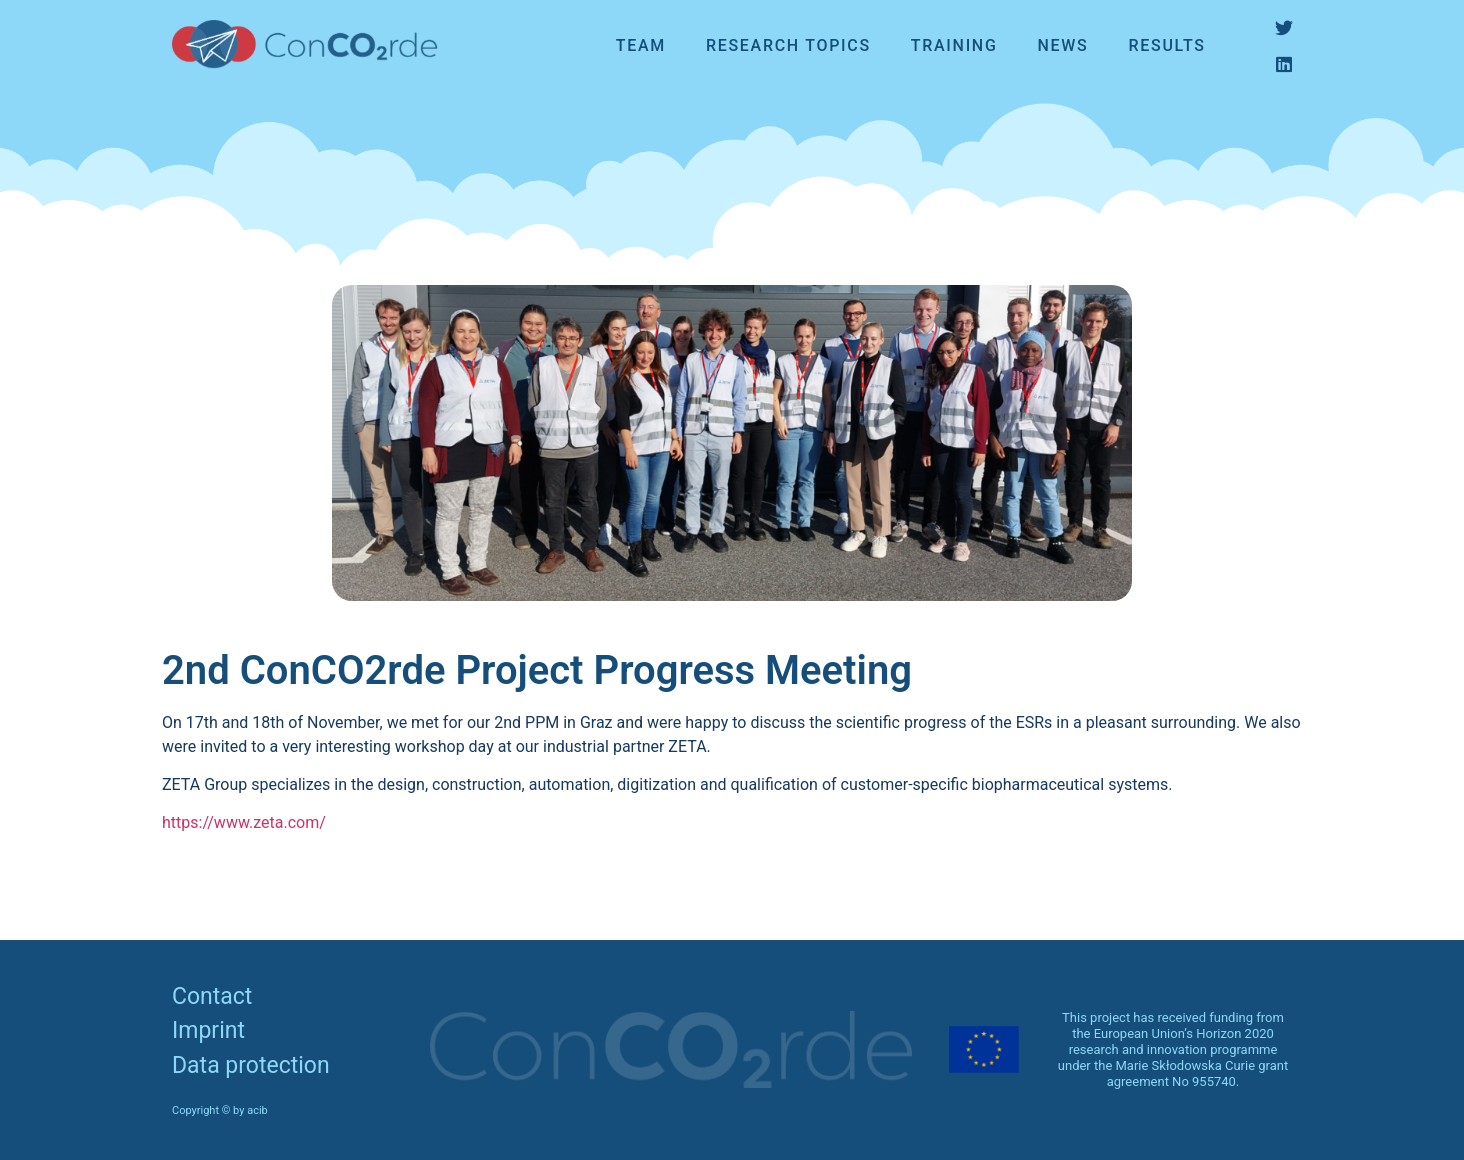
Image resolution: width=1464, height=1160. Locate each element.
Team (641, 45)
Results (1167, 45)
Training (954, 45)
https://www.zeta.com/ (244, 822)
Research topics (788, 45)
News (1063, 45)
